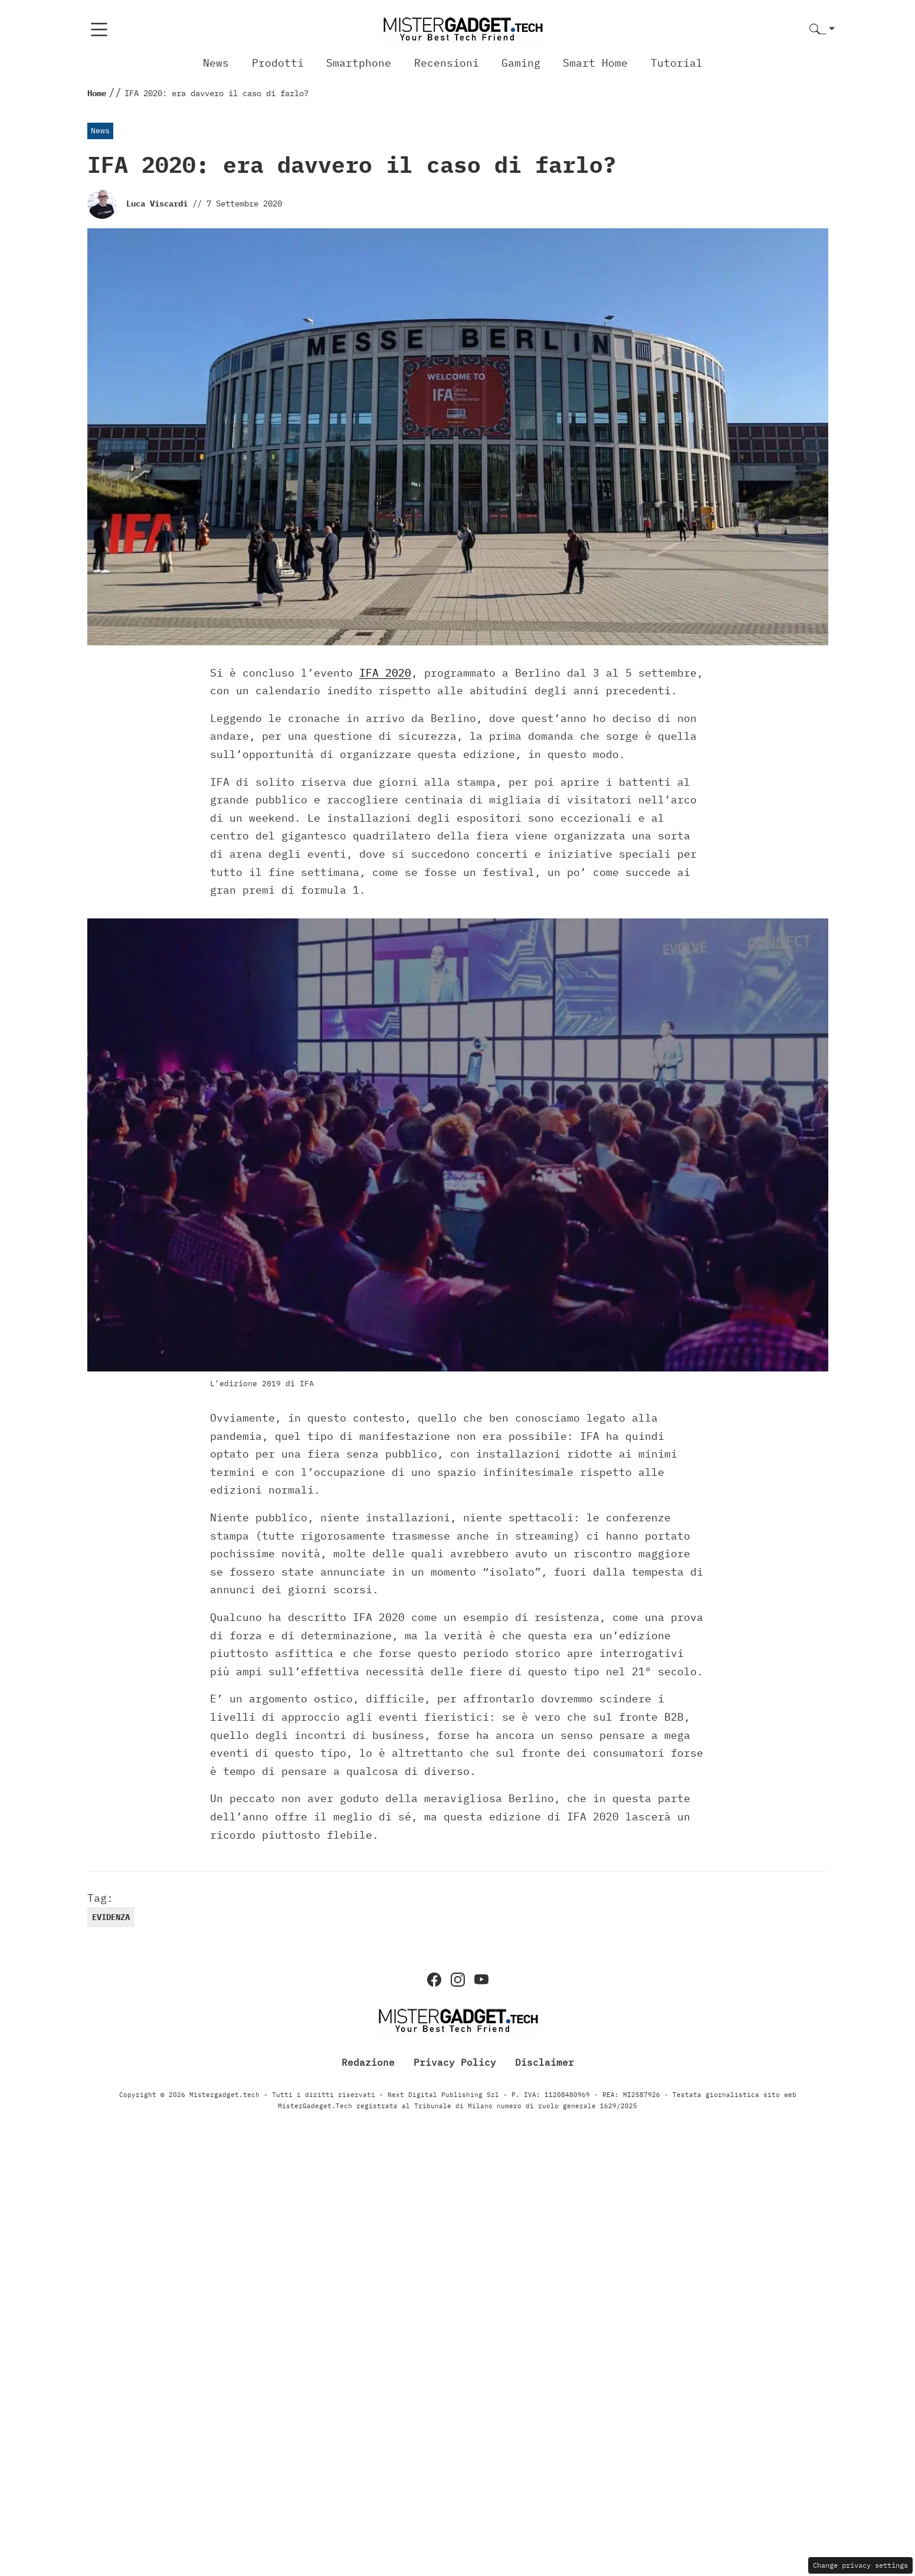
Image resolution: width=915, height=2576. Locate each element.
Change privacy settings (860, 2565)
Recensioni (446, 63)
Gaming (520, 63)
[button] (822, 30)
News (216, 63)
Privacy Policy (455, 2062)
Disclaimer (544, 2062)
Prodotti (278, 63)
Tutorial (677, 63)
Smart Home (595, 63)
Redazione (368, 2062)
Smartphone (358, 63)
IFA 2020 (385, 673)
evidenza (111, 1917)
